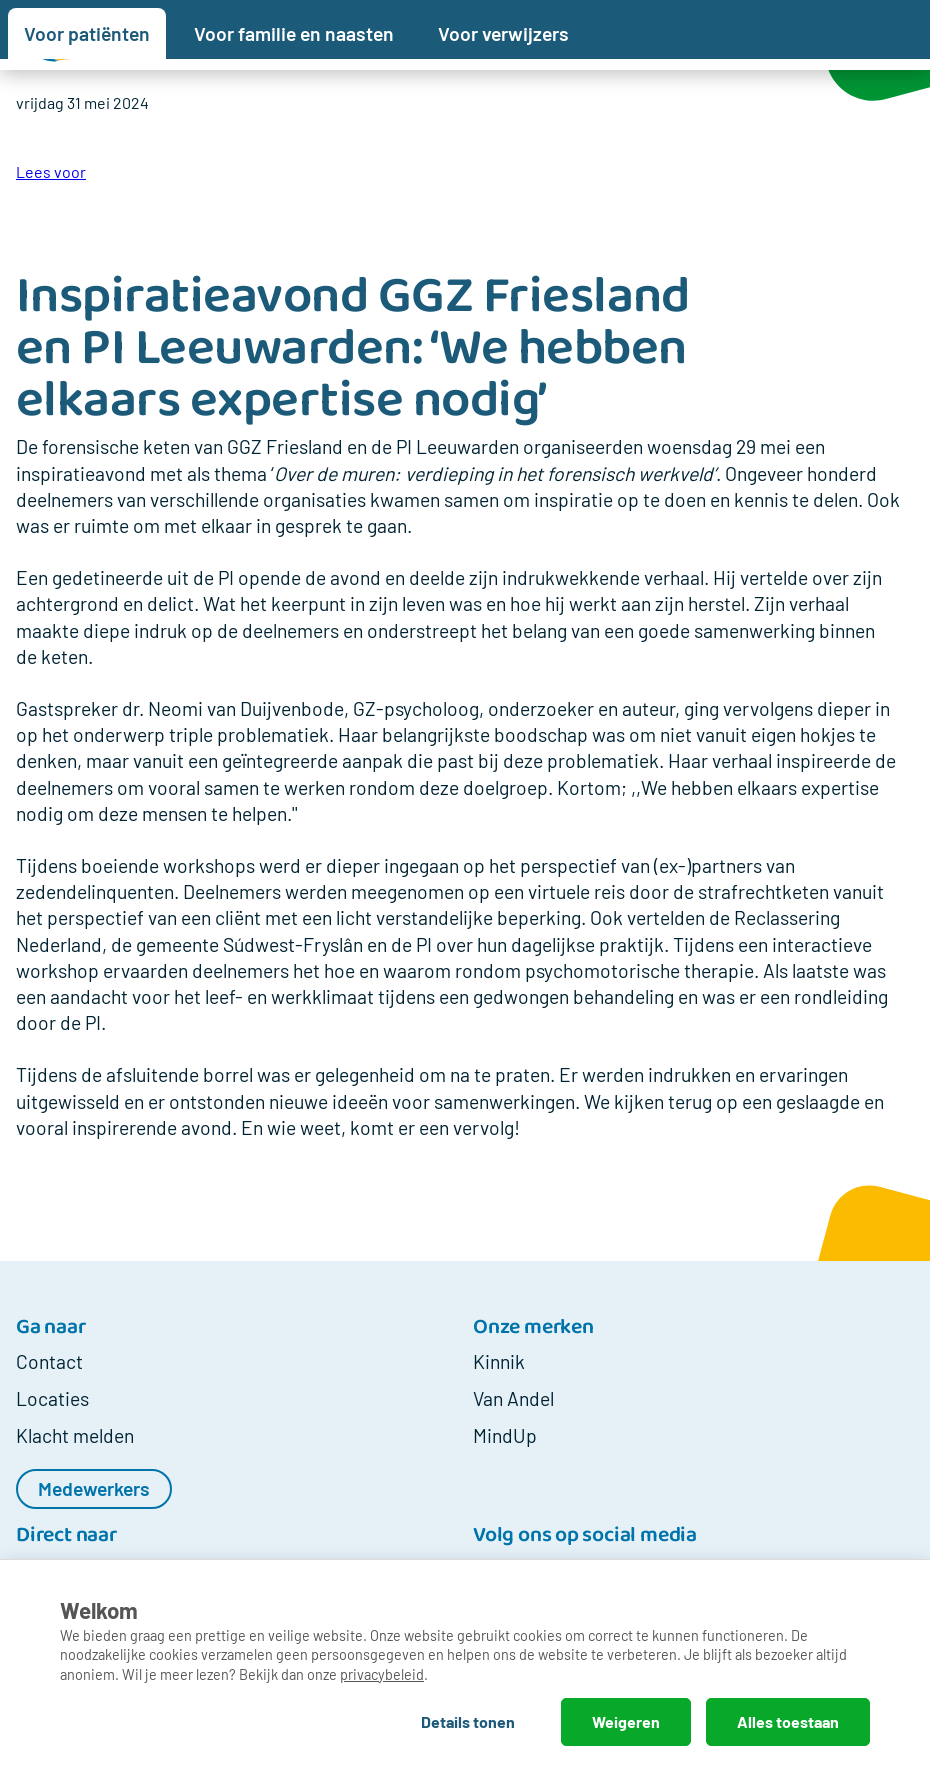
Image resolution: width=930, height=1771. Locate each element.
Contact (49, 1361)
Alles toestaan (788, 1721)
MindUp (505, 1435)
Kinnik (499, 1361)
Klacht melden (75, 1435)
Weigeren (626, 1721)
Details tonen (468, 1721)
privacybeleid (382, 1674)
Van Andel (513, 1398)
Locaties (52, 1398)
